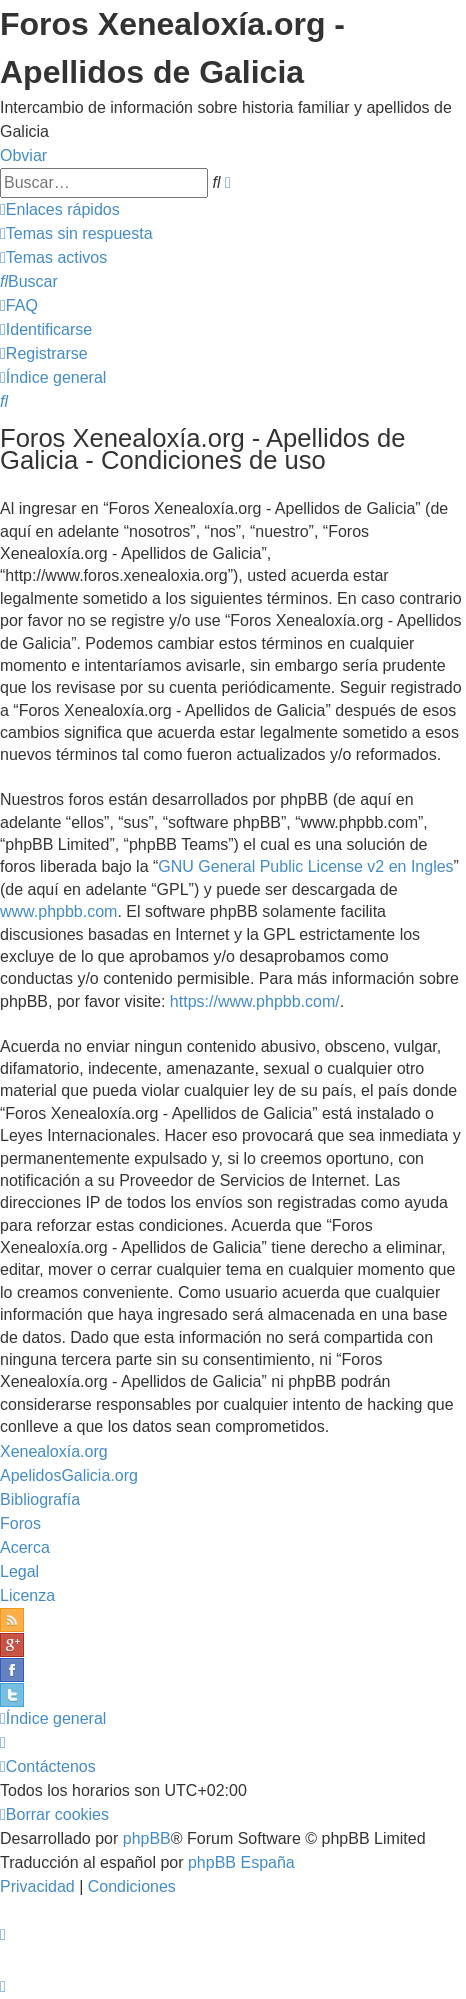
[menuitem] (76, 233)
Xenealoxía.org (54, 1451)
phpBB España (241, 1862)
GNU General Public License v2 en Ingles (305, 866)
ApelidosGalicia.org (69, 1475)
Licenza (27, 1595)
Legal (19, 1571)
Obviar (23, 155)
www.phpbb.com (58, 911)
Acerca (25, 1547)
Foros (20, 1523)
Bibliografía (40, 1499)
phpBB (147, 1838)
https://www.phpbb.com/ (255, 1001)
